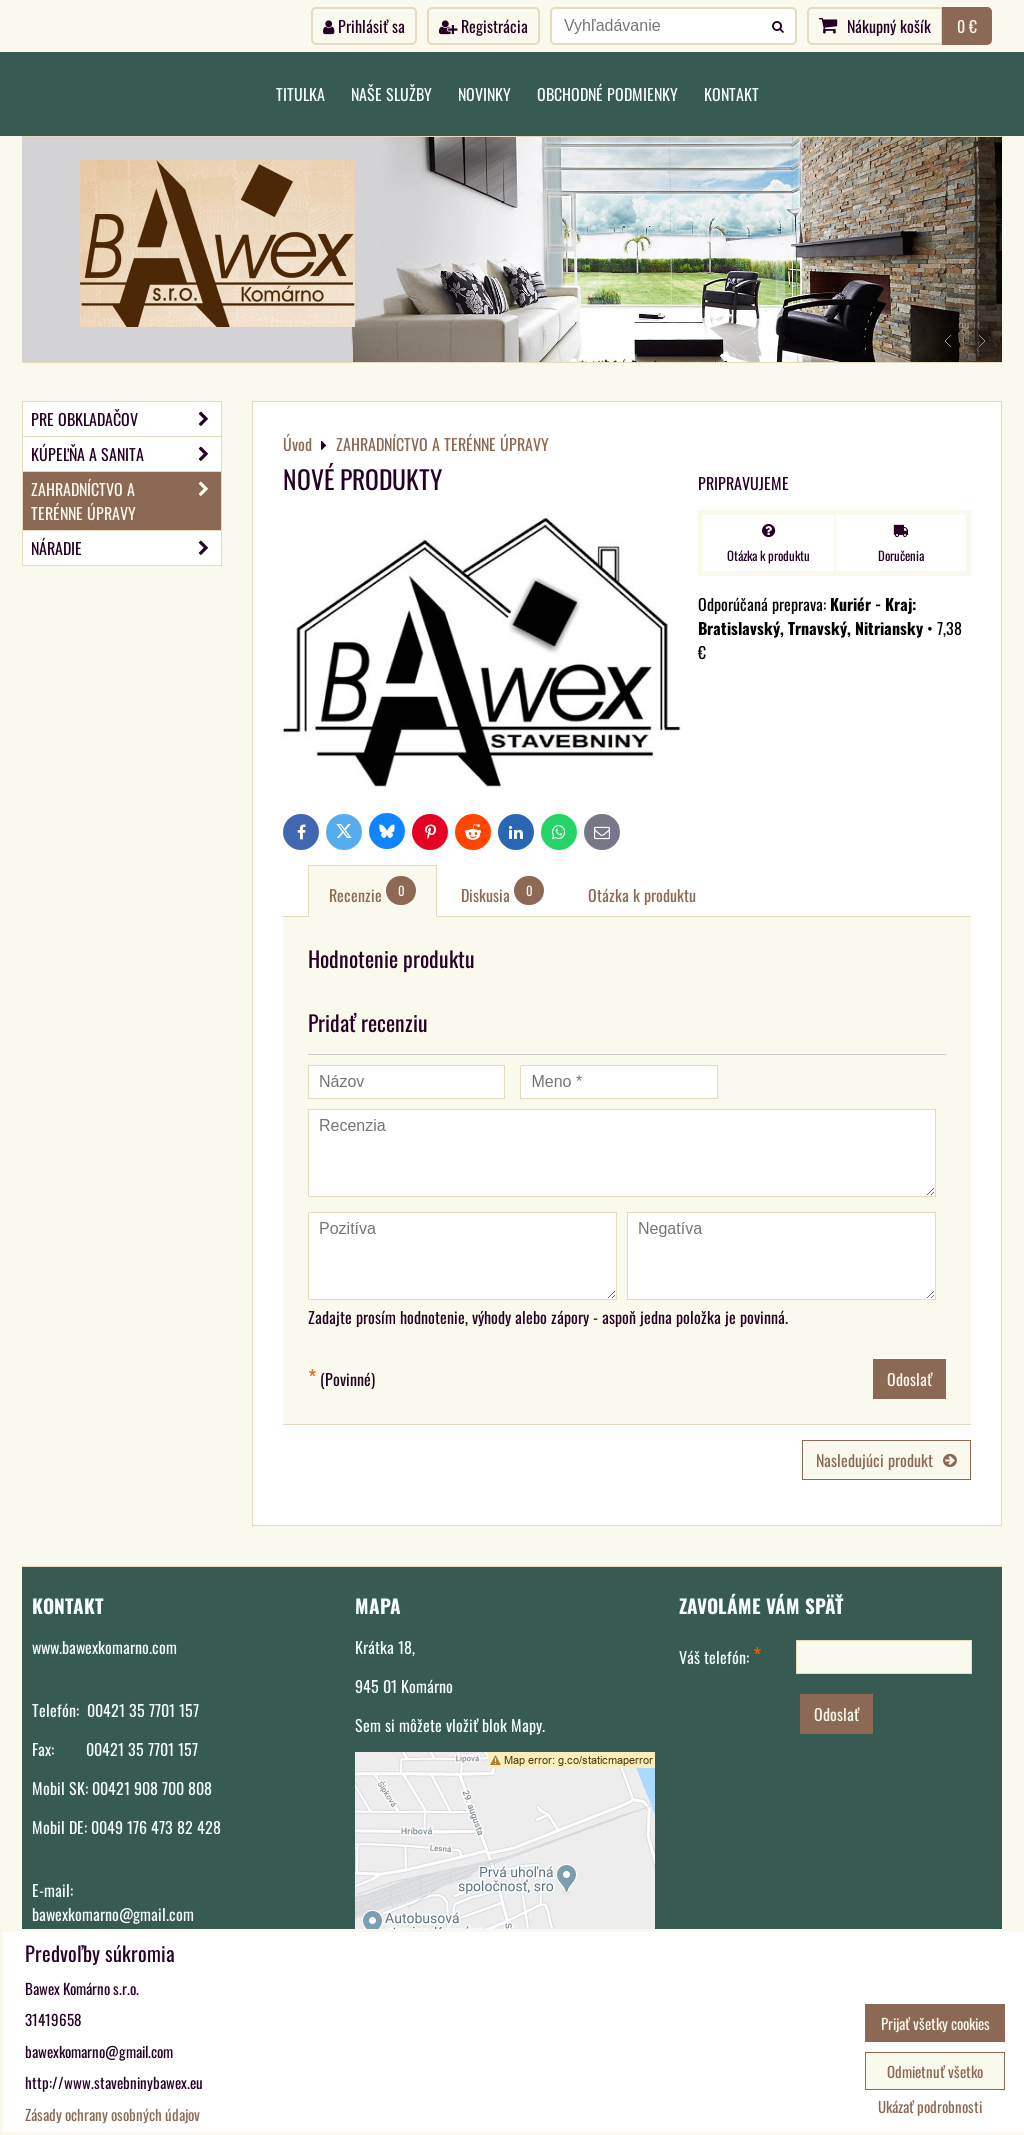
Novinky (484, 94)
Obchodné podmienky (607, 94)
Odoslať (909, 1379)
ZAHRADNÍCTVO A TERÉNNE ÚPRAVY (126, 501)
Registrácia (483, 26)
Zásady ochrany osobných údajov (112, 2114)
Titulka (300, 94)
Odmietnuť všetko (935, 2071)
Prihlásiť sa (364, 26)
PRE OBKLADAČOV (126, 419)
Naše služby (391, 94)
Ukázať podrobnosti (930, 2106)
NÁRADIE (126, 548)
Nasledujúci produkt (886, 1460)
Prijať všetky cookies (935, 2023)
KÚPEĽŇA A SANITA (126, 454)
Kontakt (731, 94)
